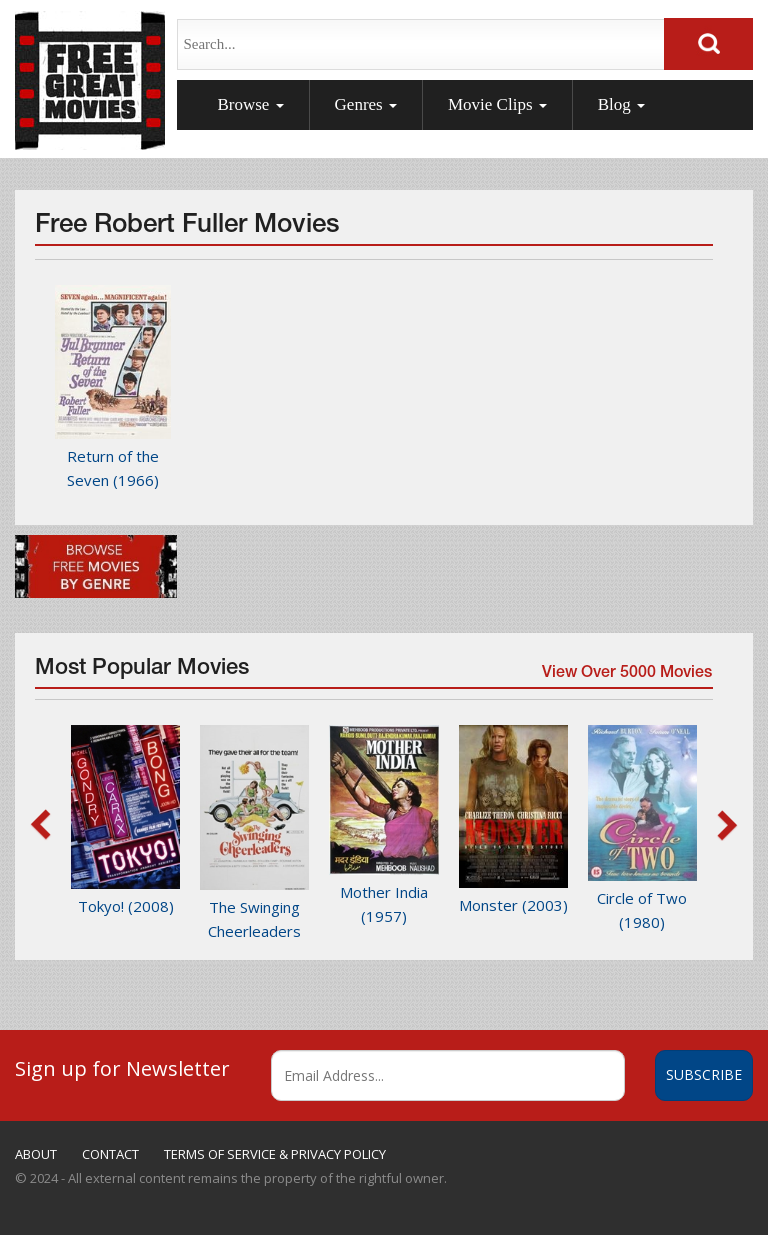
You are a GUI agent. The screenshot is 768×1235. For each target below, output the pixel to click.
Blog (621, 104)
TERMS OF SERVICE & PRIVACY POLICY (275, 1154)
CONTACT (110, 1154)
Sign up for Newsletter (122, 1068)
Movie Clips (497, 104)
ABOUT (36, 1154)
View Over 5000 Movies (626, 675)
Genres (366, 104)
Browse (250, 104)
